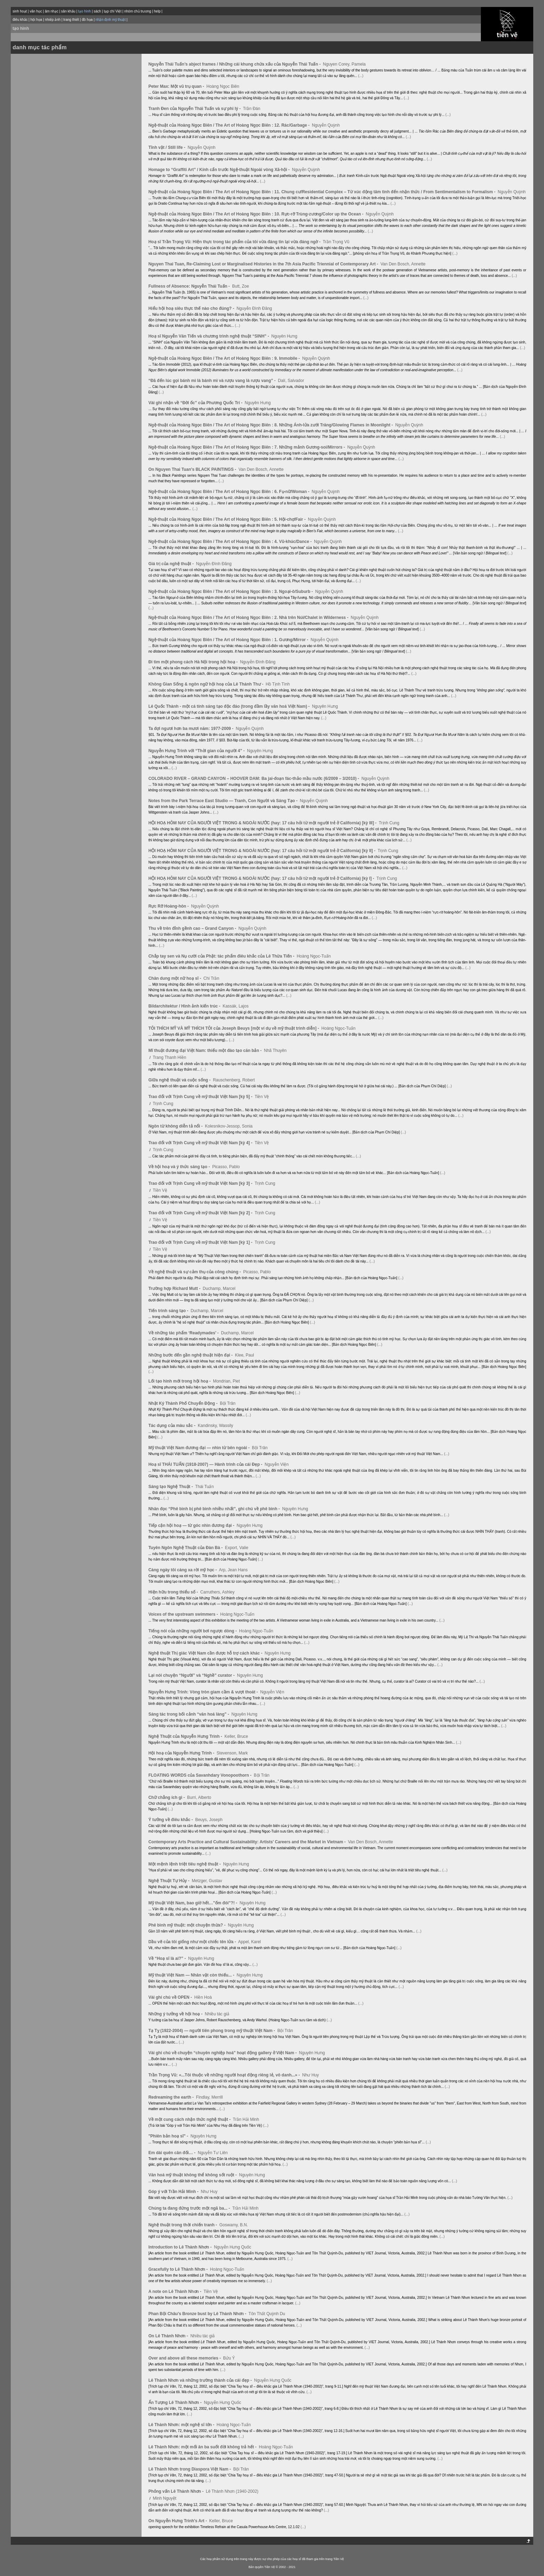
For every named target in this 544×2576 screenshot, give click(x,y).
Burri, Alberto (199, 1797)
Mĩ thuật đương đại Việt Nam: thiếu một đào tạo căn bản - (205, 1050)
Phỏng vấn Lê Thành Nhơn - (176, 2491)
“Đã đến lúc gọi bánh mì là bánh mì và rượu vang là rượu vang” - (212, 380)
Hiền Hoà (203, 1997)
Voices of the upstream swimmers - (183, 1614)
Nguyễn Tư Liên (213, 2152)
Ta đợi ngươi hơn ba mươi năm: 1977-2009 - (191, 728)
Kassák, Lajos (236, 1006)
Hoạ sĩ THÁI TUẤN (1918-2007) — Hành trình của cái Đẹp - (206, 1464)
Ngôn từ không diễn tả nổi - (176, 1126)
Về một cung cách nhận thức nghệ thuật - (190, 2119)
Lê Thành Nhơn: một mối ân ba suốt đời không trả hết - (203, 2447)
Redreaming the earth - (171, 2097)
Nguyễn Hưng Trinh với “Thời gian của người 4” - (197, 750)
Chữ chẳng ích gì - (167, 1797)
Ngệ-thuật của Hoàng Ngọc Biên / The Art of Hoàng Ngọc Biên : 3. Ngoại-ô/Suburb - (231, 591)
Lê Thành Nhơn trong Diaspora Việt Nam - (190, 2469)
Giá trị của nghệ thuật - (171, 563)
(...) (360, 76)
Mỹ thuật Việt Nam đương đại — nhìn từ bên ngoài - (199, 1447)
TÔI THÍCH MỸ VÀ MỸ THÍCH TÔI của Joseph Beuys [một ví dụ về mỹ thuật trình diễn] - (234, 1028)
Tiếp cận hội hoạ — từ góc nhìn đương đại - (192, 1525)
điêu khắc (19, 20)
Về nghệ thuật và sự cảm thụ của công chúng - (195, 1271)
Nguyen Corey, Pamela (344, 64)
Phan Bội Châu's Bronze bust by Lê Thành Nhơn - (198, 2313)
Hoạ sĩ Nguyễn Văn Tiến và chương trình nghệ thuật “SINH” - (209, 336)
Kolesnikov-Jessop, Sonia (229, 1126)
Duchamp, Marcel (219, 1288)
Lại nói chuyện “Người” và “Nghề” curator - (192, 1675)
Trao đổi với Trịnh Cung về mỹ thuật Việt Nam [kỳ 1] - (201, 1242)
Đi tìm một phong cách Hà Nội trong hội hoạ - (193, 662)
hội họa (36, 20)
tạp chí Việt (112, 11)
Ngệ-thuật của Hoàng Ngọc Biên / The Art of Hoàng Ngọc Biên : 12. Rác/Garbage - (229, 125)
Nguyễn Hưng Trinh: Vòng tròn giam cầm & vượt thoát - (203, 1692)
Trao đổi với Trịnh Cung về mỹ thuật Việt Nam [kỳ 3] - (201, 1183)
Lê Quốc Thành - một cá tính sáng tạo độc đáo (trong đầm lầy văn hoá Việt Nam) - (229, 706)
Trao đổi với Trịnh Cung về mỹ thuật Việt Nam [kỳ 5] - (201, 1096)
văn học (35, 11)
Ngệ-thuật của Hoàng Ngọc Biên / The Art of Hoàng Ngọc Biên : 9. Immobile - (224, 358)
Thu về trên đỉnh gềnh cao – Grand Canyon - (192, 928)
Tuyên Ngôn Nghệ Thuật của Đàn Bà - (186, 1547)
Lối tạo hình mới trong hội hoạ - (180, 1381)
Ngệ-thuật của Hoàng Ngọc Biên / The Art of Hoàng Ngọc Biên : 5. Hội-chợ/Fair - (227, 519)
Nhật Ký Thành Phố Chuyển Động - (183, 1403)
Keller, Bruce (236, 1736)
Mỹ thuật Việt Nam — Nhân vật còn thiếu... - (192, 1975)
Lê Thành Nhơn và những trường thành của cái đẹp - (200, 2380)
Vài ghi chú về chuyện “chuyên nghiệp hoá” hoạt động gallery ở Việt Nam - (223, 2052)
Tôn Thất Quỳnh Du (266, 2313)
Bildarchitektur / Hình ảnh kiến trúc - (185, 1006)
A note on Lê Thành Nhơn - (175, 2291)
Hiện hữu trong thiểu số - (173, 1592)
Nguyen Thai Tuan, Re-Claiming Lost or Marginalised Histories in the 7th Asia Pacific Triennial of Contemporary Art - (264, 264)
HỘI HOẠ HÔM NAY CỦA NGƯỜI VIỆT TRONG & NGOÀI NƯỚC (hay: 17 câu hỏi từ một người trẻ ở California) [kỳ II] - (262, 850)
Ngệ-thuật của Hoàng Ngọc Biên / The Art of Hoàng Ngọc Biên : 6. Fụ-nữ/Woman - (229, 491)
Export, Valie (236, 1547)
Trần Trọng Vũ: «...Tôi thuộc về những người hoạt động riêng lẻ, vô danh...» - (224, 2075)
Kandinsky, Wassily (215, 1425)
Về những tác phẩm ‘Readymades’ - (184, 1332)
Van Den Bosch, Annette (403, 264)
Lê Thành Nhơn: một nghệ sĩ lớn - (181, 2424)
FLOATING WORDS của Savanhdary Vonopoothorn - (200, 1775)
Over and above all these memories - (185, 2358)
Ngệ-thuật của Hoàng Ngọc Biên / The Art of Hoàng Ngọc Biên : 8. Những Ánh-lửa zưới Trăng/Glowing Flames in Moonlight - (271, 425)
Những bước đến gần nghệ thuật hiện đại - (191, 1355)
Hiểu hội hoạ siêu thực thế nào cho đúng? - (192, 308)
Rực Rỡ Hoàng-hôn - (169, 906)
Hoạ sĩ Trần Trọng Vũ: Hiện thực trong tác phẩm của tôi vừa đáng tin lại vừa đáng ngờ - (235, 241)
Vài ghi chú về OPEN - (170, 1997)
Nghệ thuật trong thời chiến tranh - (183, 2224)
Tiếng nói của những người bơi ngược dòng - (193, 1631)
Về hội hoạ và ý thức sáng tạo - (179, 1166)
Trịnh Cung (389, 823)
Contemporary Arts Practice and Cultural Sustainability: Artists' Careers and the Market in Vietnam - (247, 1841)
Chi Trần (211, 978)
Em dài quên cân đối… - (172, 2152)
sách (97, 11)
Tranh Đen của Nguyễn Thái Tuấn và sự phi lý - (195, 108)
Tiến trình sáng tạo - (168, 1310)
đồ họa (87, 20)
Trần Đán (251, 108)
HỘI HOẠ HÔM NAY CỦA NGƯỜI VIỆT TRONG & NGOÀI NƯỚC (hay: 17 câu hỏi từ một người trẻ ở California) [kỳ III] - (263, 823)
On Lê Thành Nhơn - (168, 2335)
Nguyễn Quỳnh (326, 125)
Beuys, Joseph (209, 1819)
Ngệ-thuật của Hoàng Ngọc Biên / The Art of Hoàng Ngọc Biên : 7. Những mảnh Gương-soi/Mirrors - (247, 447)
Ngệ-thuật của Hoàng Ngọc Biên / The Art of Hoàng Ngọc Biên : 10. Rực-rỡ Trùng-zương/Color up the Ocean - (256, 214)
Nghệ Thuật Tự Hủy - (169, 1880)
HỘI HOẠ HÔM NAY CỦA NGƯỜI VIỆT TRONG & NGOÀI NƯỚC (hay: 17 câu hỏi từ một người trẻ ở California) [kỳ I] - (261, 878)
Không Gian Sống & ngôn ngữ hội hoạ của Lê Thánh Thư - (206, 684)
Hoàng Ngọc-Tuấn (314, 956)
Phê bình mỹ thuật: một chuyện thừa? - (187, 1925)
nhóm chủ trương (137, 11)
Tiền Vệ (262, 1096)
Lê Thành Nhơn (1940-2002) (232, 2491)
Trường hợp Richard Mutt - (175, 1288)
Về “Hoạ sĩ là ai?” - (167, 1958)
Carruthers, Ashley (217, 1592)
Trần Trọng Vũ (336, 241)
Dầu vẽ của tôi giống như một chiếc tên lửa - (192, 1941)
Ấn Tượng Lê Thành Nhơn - (175, 2402)
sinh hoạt (19, 11)
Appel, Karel (249, 1941)
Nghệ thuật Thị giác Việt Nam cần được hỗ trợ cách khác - (206, 1653)
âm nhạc (51, 11)
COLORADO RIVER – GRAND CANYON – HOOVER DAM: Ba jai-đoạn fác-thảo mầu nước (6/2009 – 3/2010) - (254, 778)
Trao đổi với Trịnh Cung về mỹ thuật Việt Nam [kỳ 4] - (201, 1142)
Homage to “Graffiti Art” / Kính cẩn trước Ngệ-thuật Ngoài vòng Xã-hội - (219, 169)
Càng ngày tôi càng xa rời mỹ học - (183, 1569)
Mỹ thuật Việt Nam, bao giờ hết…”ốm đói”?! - (193, 1903)
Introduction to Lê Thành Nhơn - (180, 2247)
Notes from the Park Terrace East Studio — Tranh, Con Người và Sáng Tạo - (223, 800)
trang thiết (71, 20)
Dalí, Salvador (291, 380)
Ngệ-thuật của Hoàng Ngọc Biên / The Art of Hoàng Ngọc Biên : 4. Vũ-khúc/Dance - (230, 541)
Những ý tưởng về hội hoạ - (176, 2014)
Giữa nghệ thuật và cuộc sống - (180, 1080)
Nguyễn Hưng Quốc (232, 2247)
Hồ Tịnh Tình (278, 684)
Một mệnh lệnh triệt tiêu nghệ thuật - (185, 1864)
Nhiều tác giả (217, 2014)
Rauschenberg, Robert (234, 1080)
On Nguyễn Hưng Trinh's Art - (178, 2520)
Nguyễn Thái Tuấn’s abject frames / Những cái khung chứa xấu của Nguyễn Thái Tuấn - (235, 64)
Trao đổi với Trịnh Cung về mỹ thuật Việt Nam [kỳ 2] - (201, 1212)
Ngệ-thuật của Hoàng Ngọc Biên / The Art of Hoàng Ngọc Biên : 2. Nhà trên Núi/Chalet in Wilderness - (249, 617)
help (157, 11)
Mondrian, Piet (226, 1381)
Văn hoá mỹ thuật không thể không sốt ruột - (193, 2175)
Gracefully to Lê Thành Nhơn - (178, 2269)
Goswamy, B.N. (233, 2224)
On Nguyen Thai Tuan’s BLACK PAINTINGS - (192, 469)
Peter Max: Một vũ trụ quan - (176, 86)
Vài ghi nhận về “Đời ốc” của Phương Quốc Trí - (196, 402)
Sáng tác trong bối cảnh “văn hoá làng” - (189, 1714)
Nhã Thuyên (275, 1050)
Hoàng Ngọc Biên (222, 86)
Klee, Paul (244, 1355)
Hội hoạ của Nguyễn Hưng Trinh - (181, 1753)
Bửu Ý (229, 2358)
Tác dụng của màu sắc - (172, 1425)
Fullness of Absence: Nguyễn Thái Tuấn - (189, 286)
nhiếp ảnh (53, 20)
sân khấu (68, 11)
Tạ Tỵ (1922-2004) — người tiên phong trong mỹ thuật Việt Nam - (212, 2030)
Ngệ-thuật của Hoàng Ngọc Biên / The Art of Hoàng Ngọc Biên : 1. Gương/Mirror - (228, 639)
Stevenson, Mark (232, 1753)
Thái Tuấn (204, 1486)
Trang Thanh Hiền (169, 1057)
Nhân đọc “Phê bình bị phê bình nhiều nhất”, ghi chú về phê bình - (214, 1508)
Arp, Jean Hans (233, 1569)
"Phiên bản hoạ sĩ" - (168, 2136)
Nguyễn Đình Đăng (254, 308)
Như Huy (310, 2075)
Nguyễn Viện (277, 1464)
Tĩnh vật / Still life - (167, 147)
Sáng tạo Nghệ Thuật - (171, 1486)
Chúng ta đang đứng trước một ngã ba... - (189, 2208)
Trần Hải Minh (246, 2119)
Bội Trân (228, 1403)
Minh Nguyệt (164, 2498)
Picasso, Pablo (226, 1166)
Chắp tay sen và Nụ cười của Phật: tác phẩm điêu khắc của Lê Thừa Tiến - (222, 956)
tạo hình (20, 28)
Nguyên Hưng (284, 336)
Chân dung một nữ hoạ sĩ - (175, 978)
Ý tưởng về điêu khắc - (171, 1819)
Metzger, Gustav (207, 1880)
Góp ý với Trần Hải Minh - (174, 2191)
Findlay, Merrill (209, 2097)
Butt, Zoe (240, 286)
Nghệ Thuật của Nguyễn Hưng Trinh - (185, 1736)
